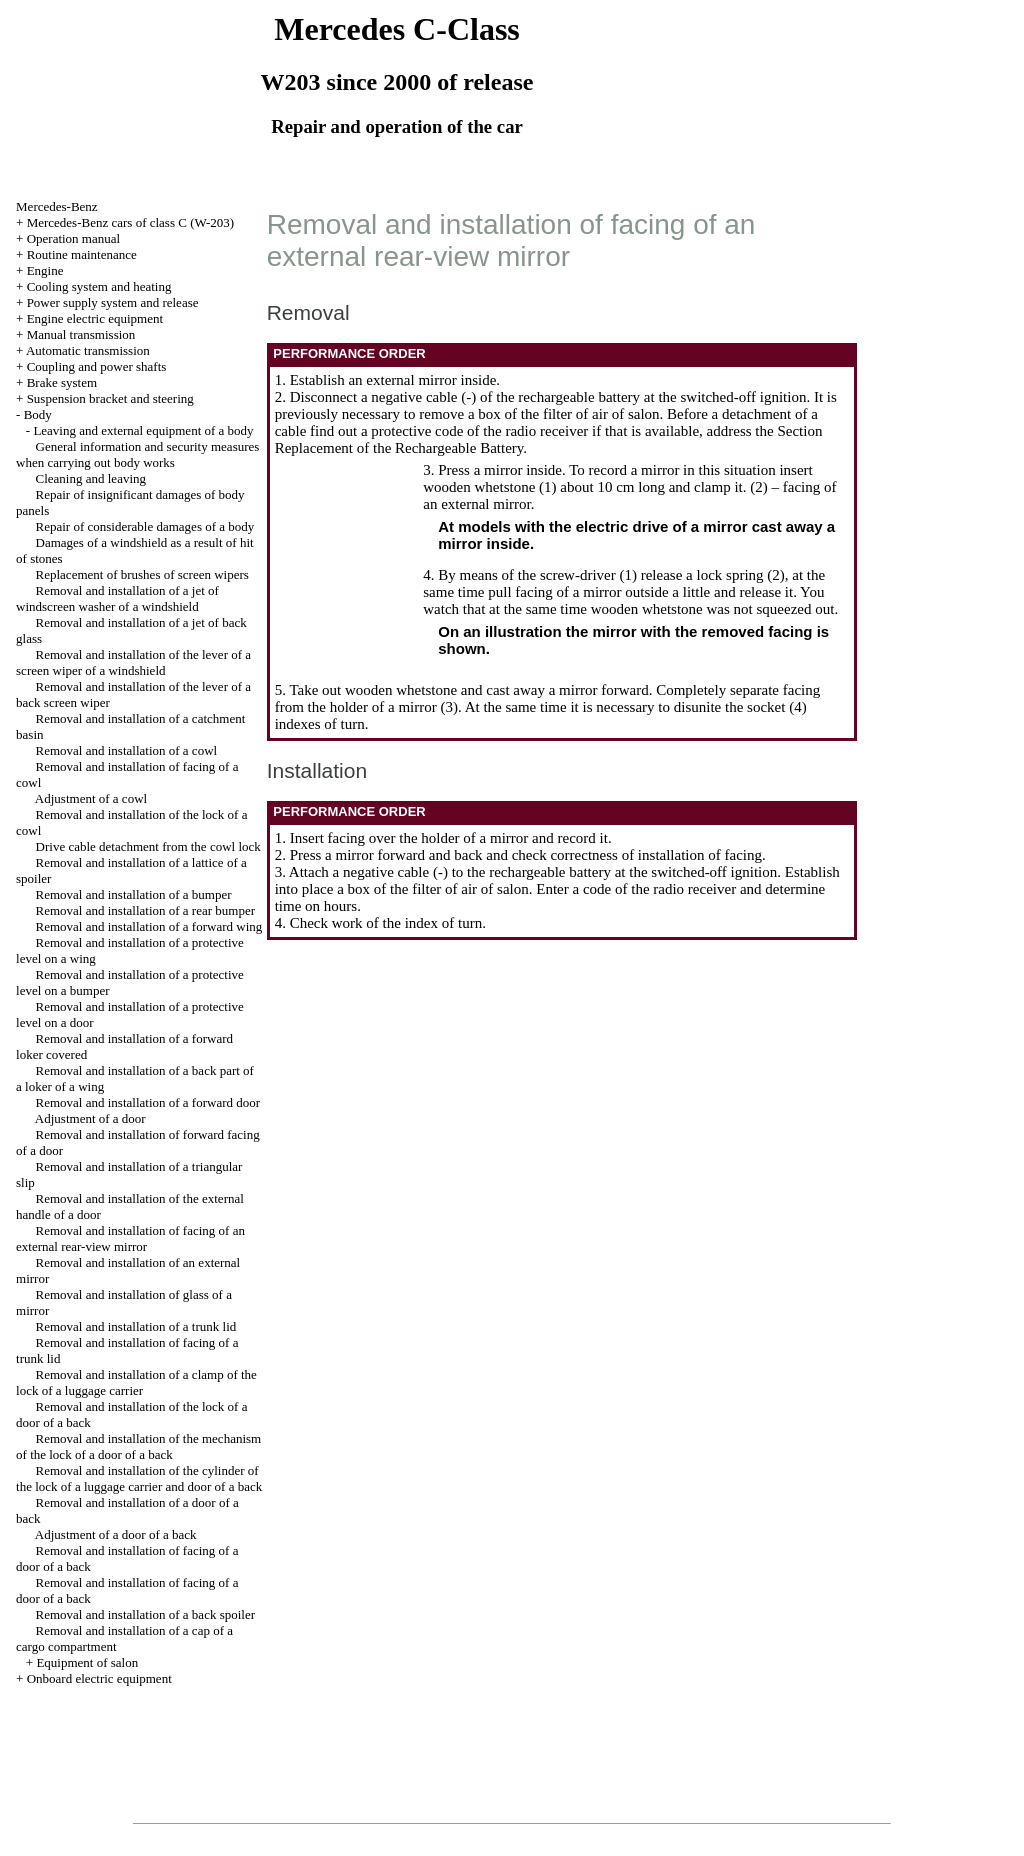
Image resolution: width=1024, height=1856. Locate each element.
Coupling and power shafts (97, 366)
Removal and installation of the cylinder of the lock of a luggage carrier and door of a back (139, 1478)
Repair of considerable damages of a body (145, 526)
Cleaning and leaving (91, 478)
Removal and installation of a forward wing (149, 926)
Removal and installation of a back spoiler (146, 1614)
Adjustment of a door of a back (116, 1534)
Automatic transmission (88, 350)
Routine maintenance (82, 254)
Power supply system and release (113, 302)
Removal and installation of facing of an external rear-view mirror (130, 1238)
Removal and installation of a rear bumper (145, 910)
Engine (45, 270)
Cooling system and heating (99, 286)
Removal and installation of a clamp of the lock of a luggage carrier (136, 1382)
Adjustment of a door (90, 1118)
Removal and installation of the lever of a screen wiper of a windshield (133, 662)
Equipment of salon (87, 1662)
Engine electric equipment (95, 318)
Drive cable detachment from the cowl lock (148, 846)
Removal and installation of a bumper (134, 894)
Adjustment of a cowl (91, 798)
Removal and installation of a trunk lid (136, 1326)
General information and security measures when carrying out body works (137, 454)
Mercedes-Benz (57, 206)
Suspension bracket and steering (110, 398)
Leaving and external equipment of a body (143, 430)
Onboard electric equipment (99, 1678)
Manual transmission (81, 334)
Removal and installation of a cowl (127, 750)
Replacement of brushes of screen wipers (142, 574)
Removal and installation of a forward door (148, 1102)
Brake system (62, 382)
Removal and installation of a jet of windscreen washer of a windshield (117, 598)
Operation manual (74, 238)
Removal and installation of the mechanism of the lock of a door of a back (138, 1446)
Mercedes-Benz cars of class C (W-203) (131, 222)
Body (38, 414)
